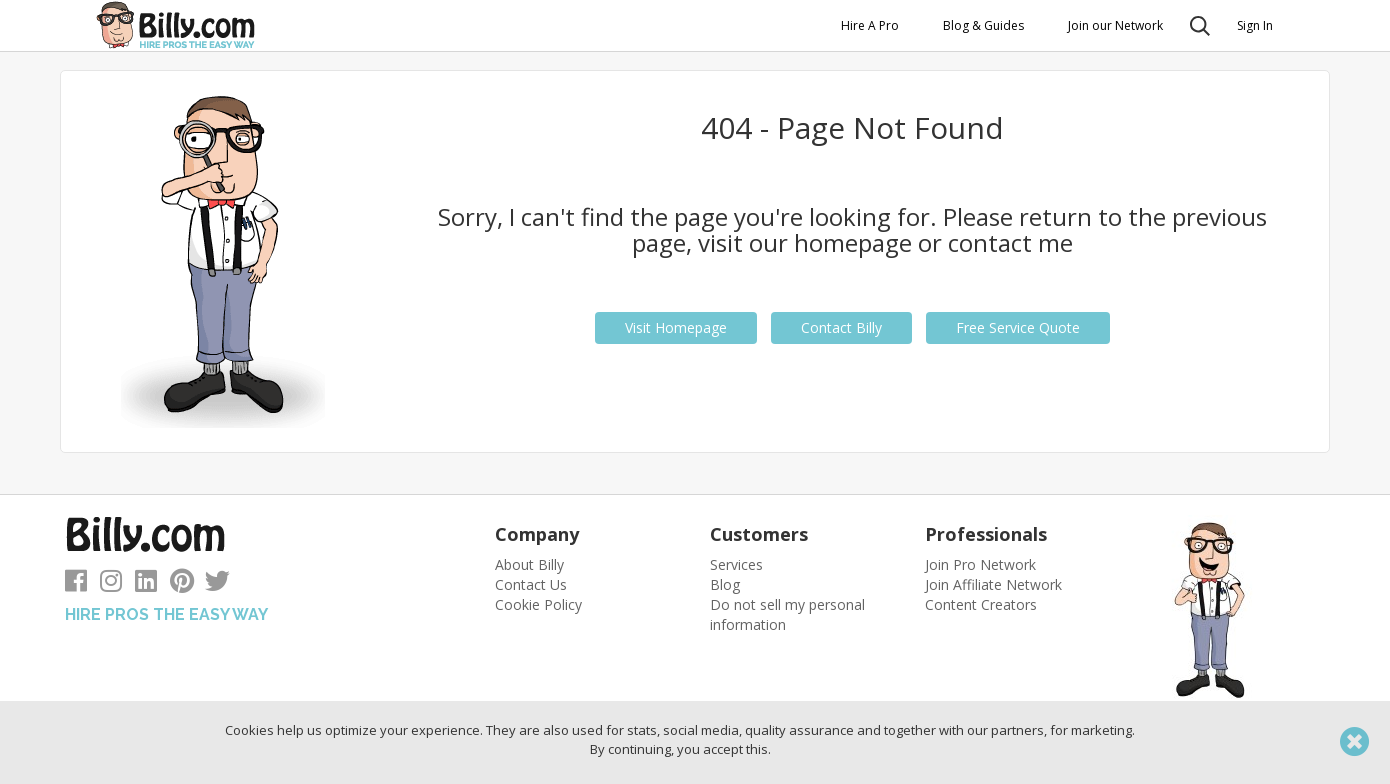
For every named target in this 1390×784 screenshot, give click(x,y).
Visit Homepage (676, 327)
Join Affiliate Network (993, 584)
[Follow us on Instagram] (111, 584)
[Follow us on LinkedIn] (146, 584)
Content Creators (981, 604)
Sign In (1255, 25)
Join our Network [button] (1115, 25)
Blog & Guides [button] (983, 25)
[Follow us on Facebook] (76, 584)
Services (736, 564)
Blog (725, 584)
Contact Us (531, 584)
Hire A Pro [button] (870, 25)
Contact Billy (841, 327)
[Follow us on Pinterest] (182, 584)
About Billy (529, 564)
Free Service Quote (1018, 327)
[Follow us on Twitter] (217, 584)
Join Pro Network (980, 564)
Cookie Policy (538, 604)
